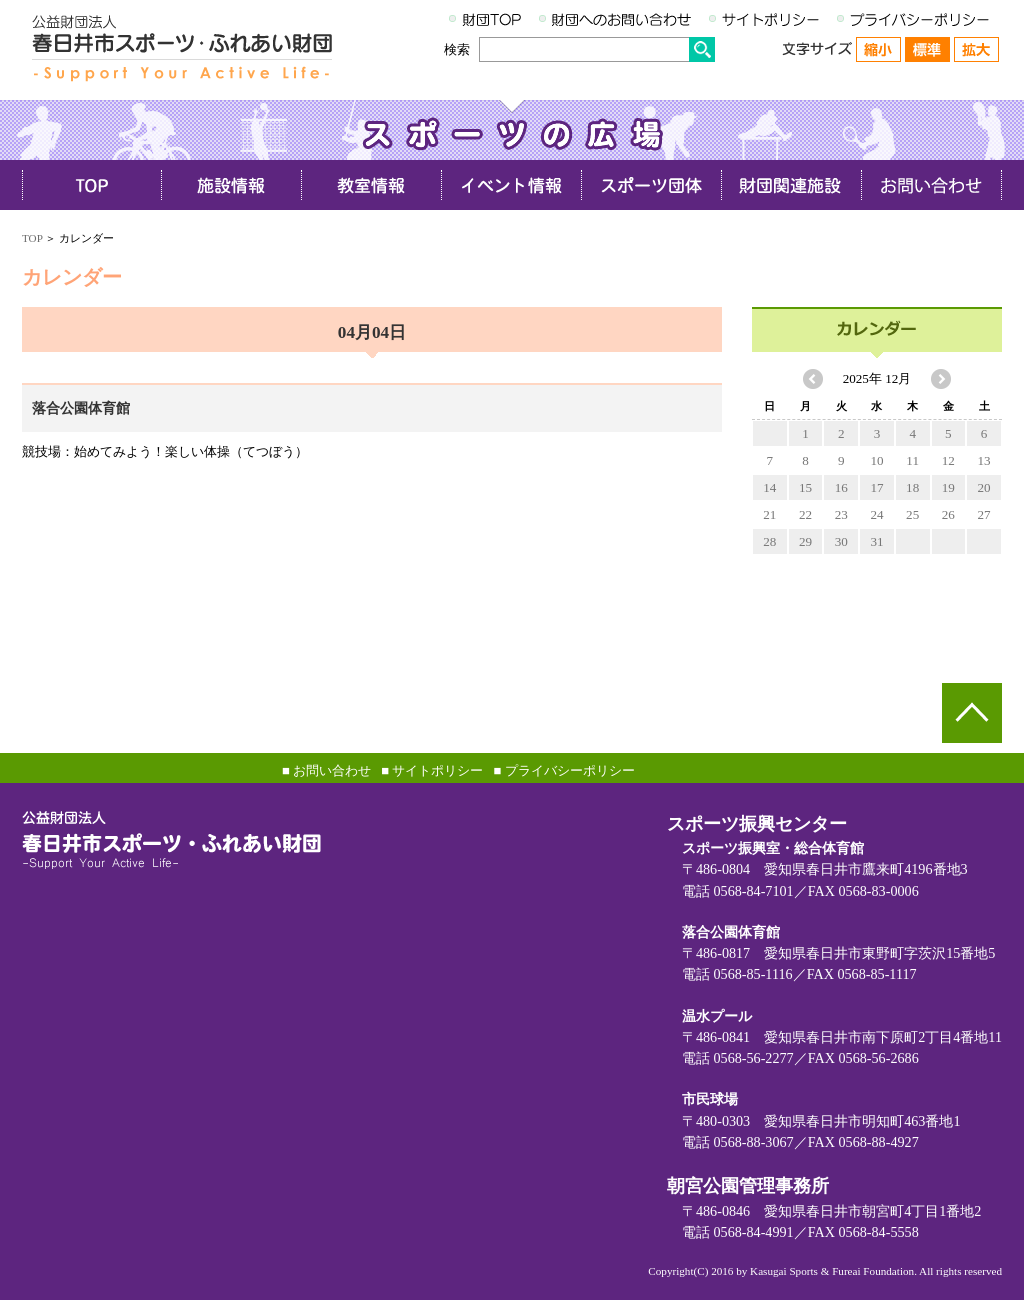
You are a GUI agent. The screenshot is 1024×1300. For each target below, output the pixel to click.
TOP (32, 238)
